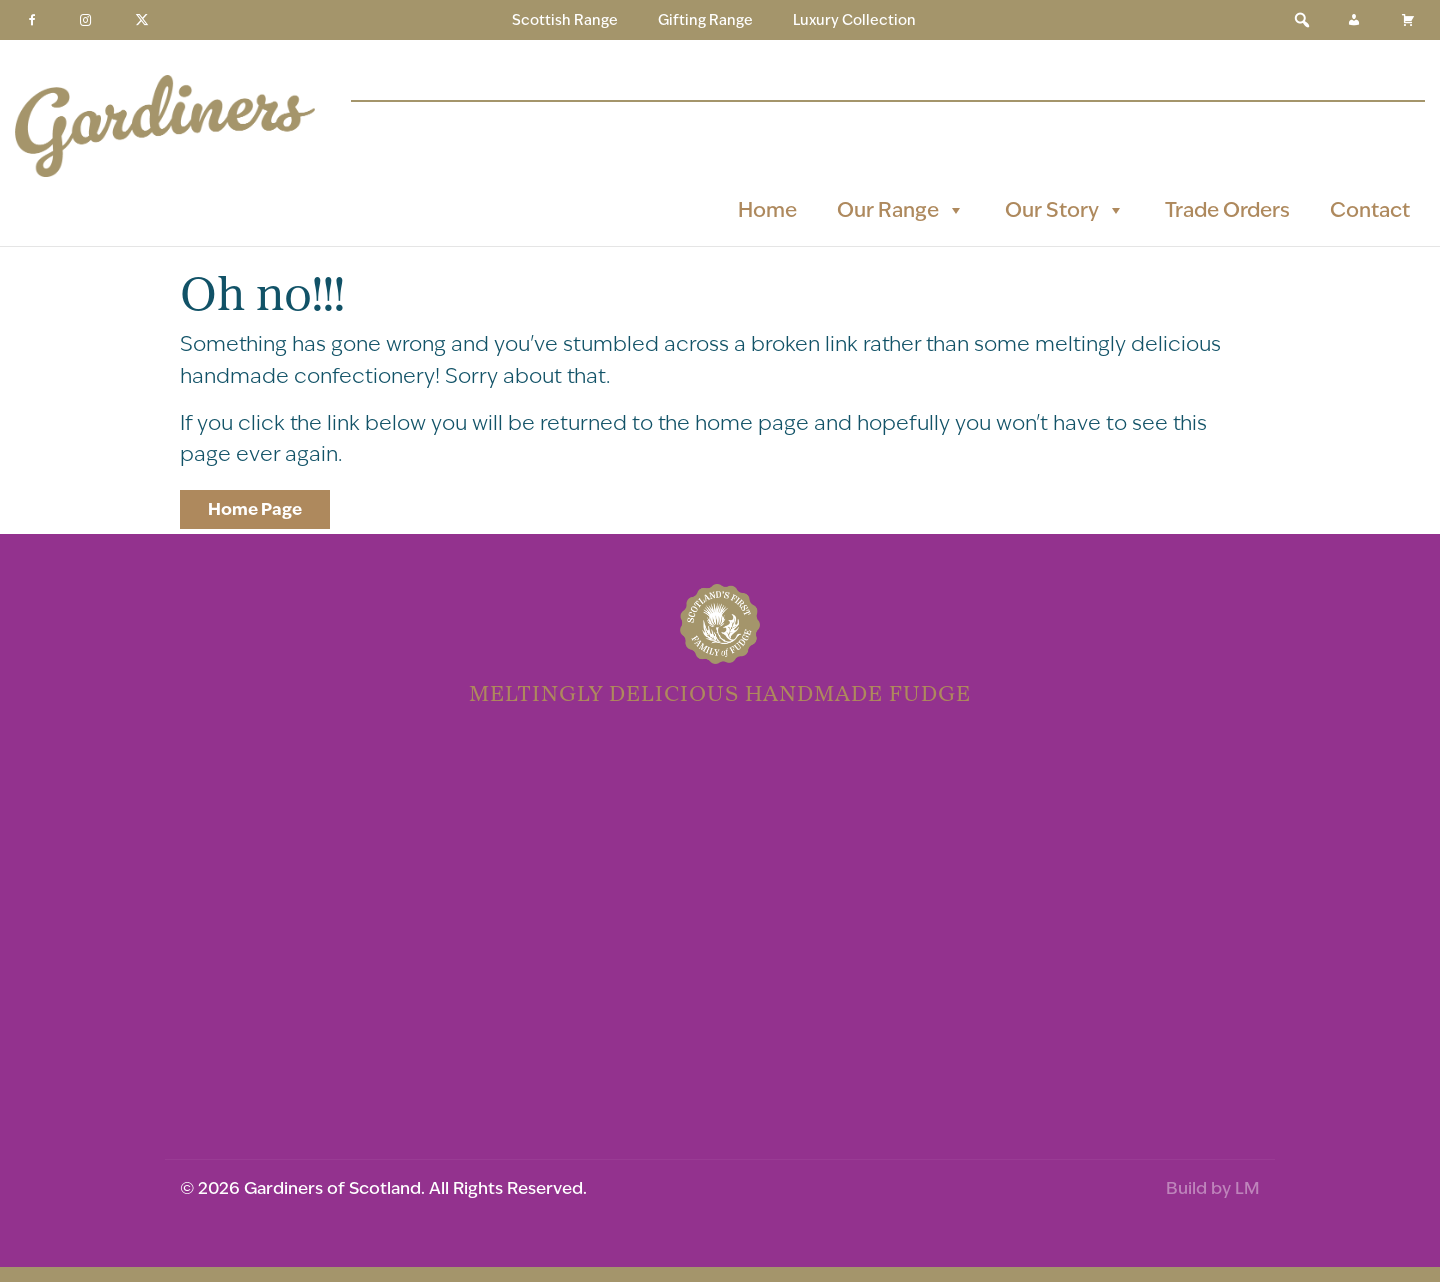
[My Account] (1354, 20)
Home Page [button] (255, 509)
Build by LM (1213, 1188)
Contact (1370, 209)
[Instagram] (86, 20)
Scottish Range (565, 20)
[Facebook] (32, 20)
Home (767, 209)
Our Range (901, 210)
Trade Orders (1227, 209)
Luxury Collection (854, 20)
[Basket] (1408, 20)
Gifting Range (705, 20)
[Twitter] (142, 20)
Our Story (1065, 210)
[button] (1302, 20)
